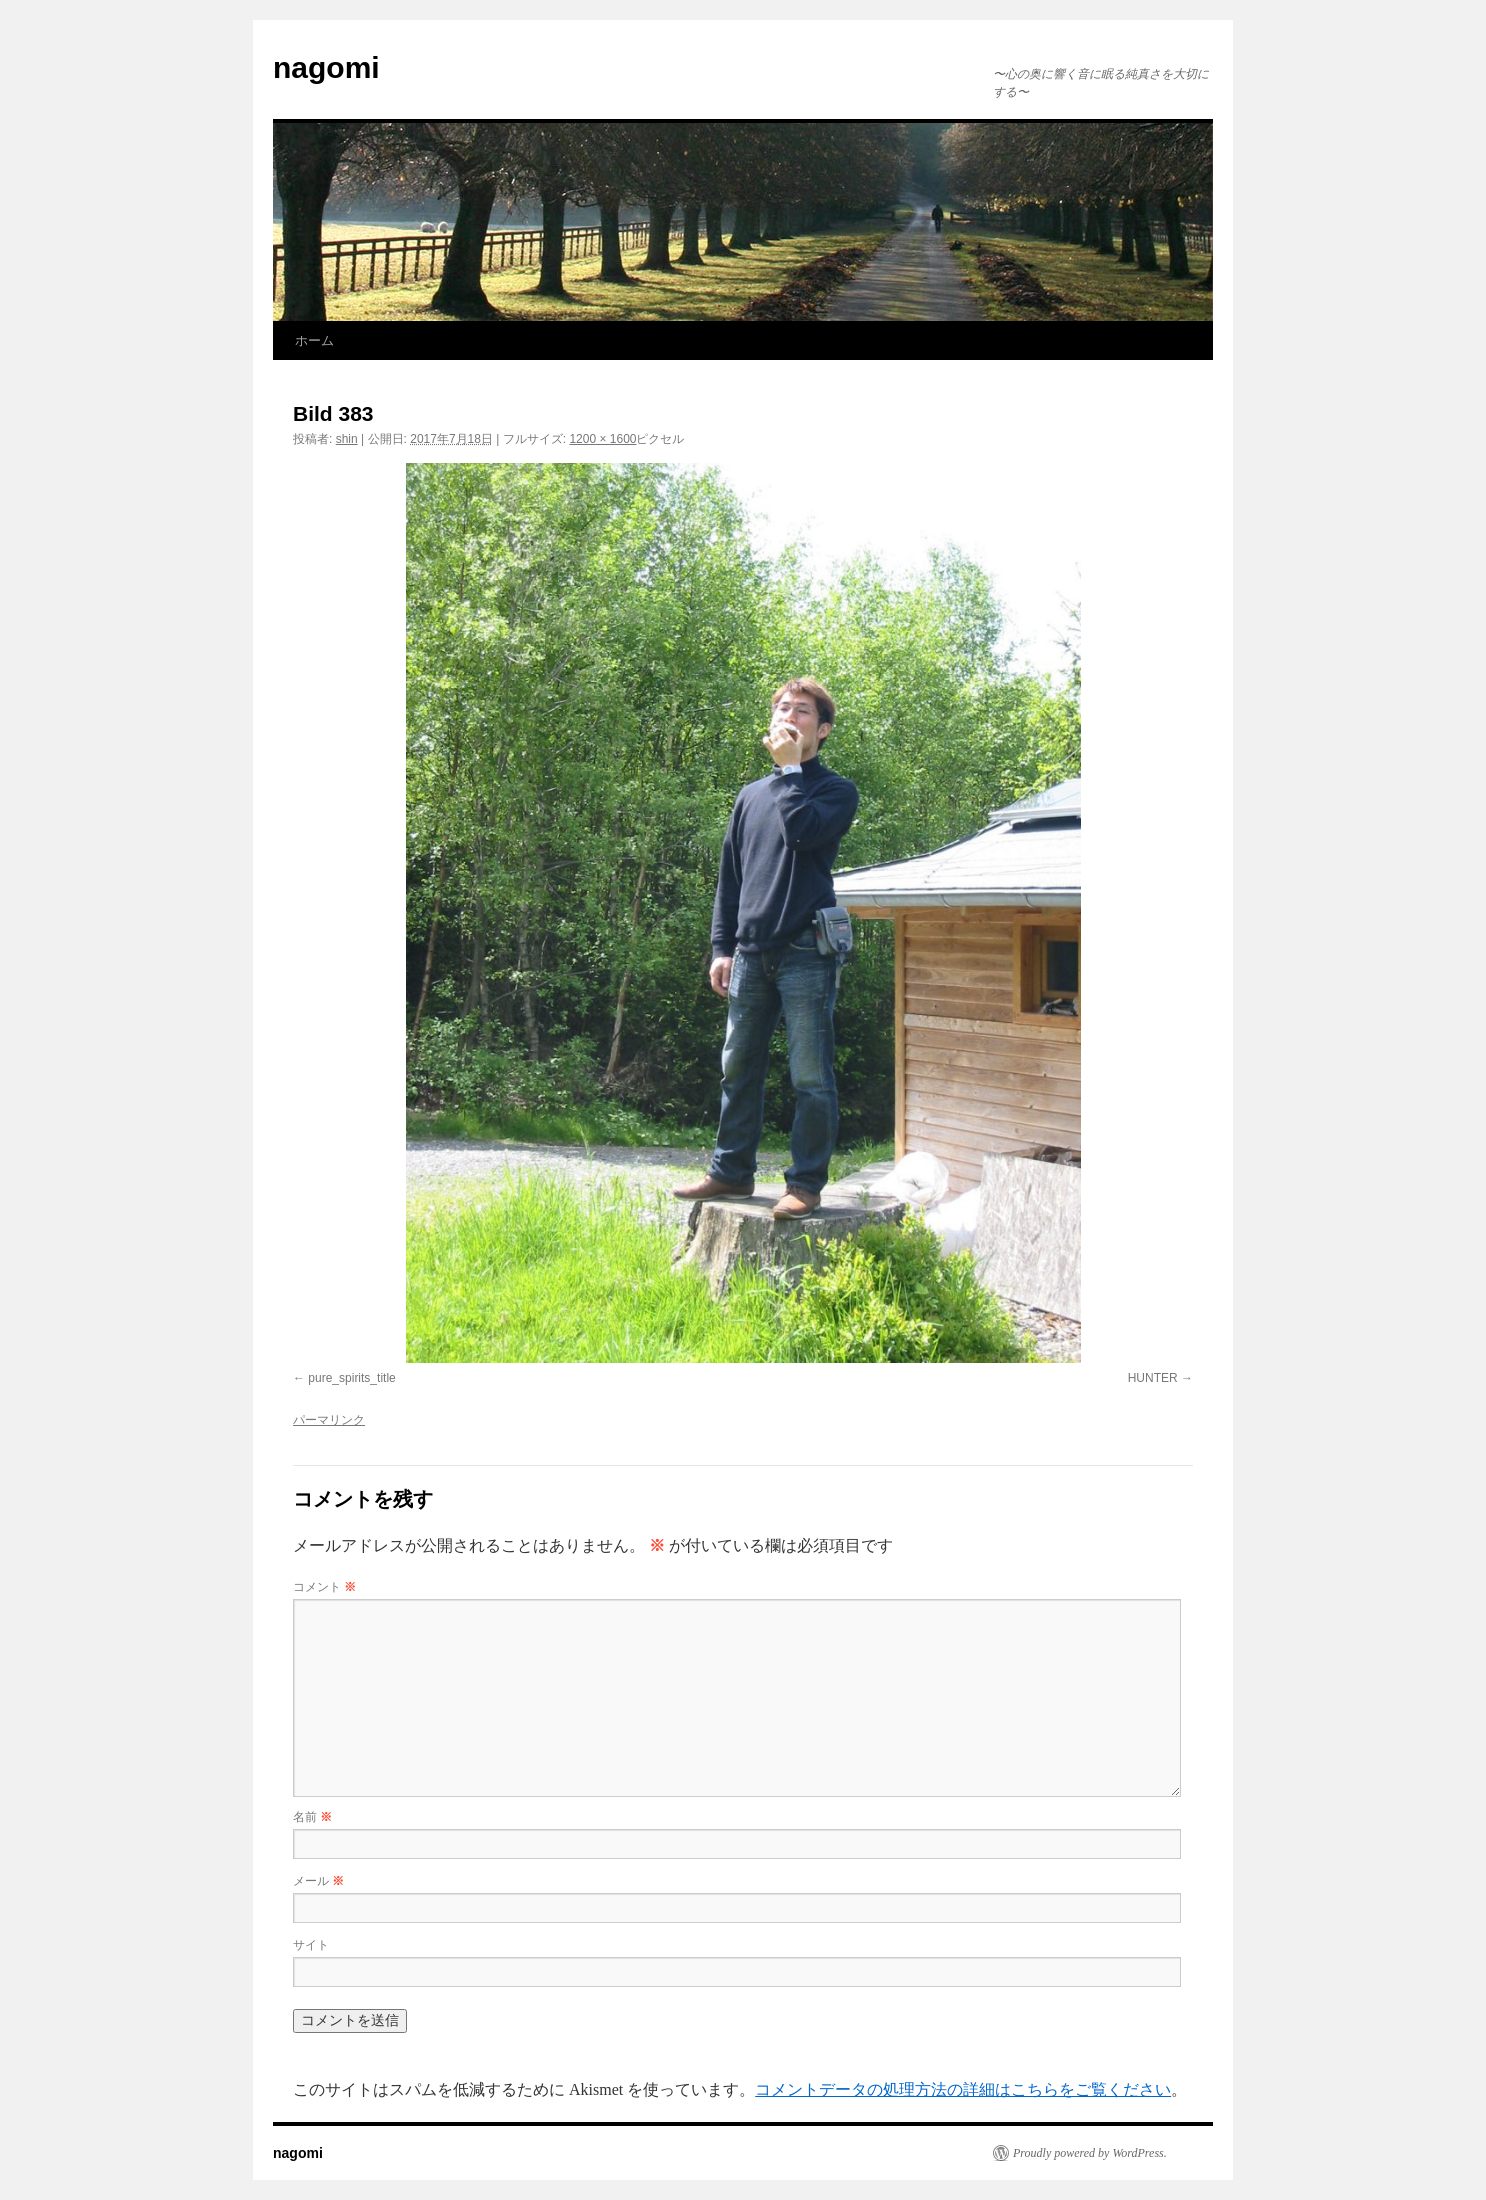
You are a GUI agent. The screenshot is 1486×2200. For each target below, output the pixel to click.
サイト (311, 1945)
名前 (312, 1817)
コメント (324, 1587)
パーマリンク (329, 1420)
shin (347, 439)
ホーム (314, 340)
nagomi (326, 67)
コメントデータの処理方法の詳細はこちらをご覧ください (963, 2089)
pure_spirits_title (351, 1378)
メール (318, 1881)
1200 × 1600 (602, 439)
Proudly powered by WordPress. (1090, 2153)
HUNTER (1153, 1378)
